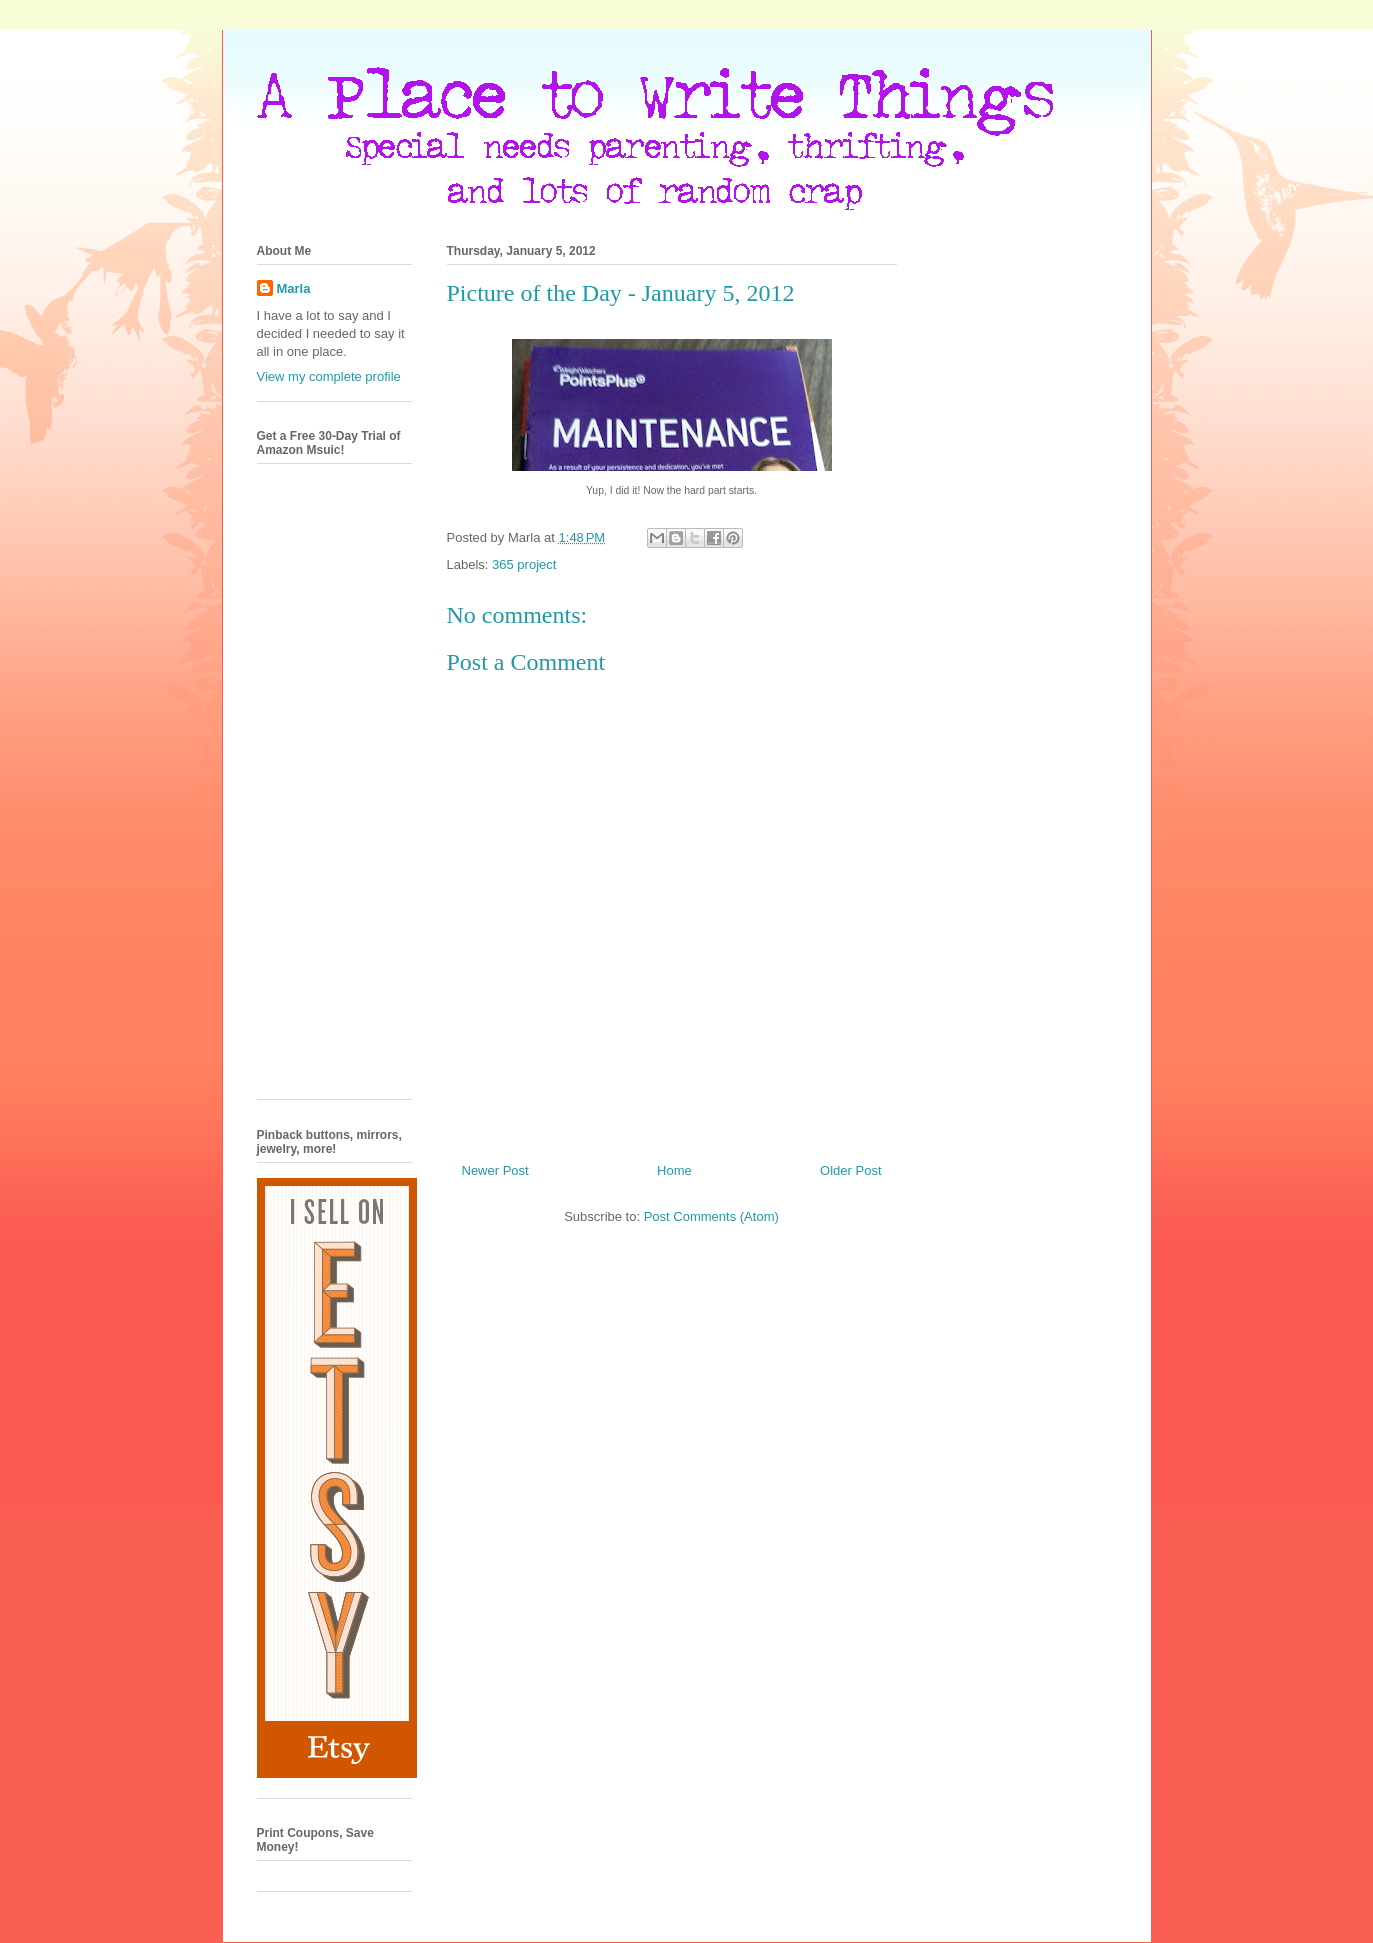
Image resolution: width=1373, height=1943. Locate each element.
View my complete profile (329, 376)
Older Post (850, 1170)
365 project (524, 564)
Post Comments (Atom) (711, 1216)
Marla (294, 288)
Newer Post (495, 1170)
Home (674, 1170)
